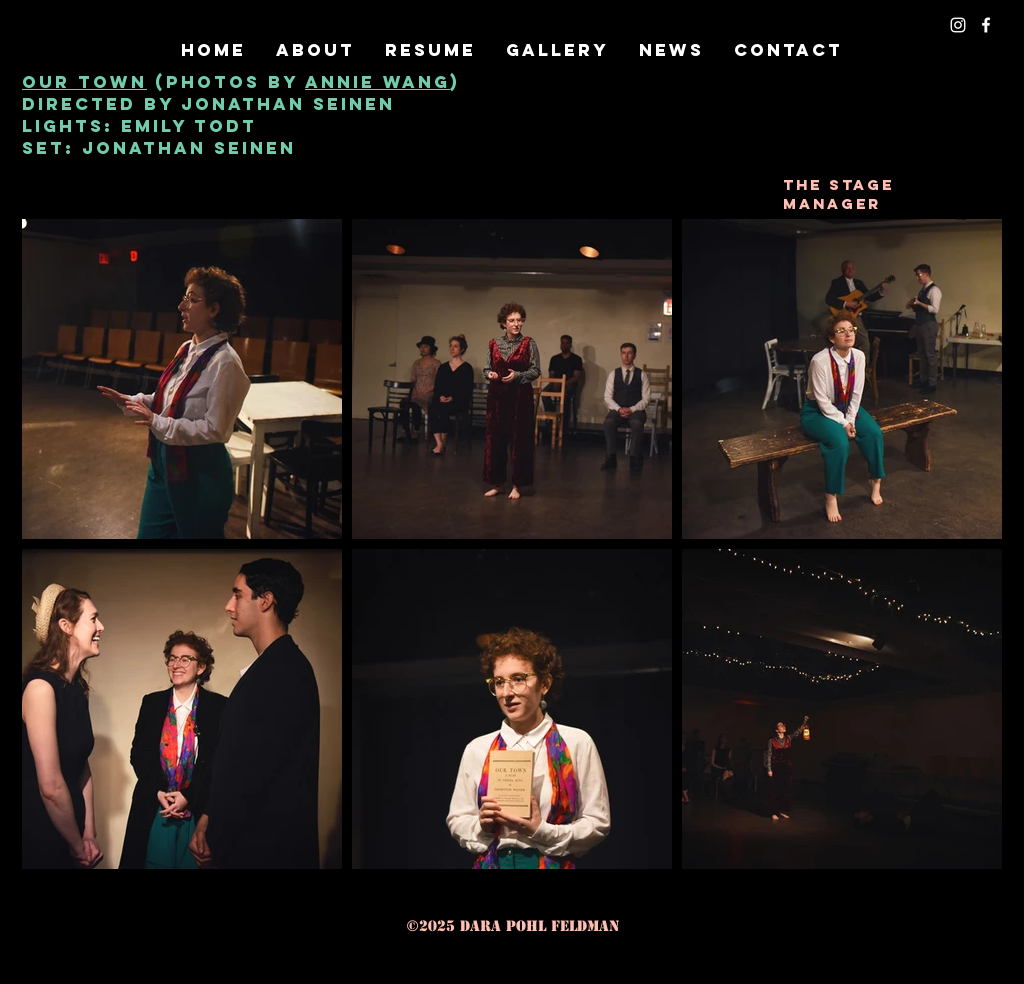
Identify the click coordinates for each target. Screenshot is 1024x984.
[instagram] (958, 25)
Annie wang (377, 82)
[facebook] (986, 25)
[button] (557, 50)
